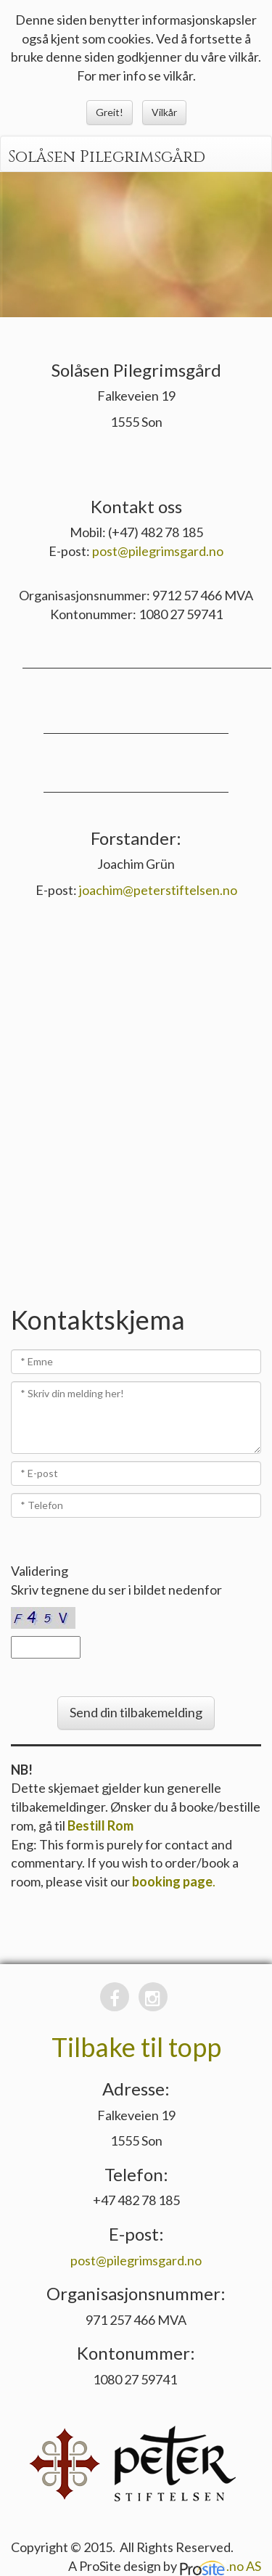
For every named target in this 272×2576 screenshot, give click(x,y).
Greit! (109, 112)
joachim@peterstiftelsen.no (158, 890)
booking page (172, 1881)
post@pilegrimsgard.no (157, 551)
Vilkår (164, 112)
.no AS (220, 2566)
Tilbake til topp (136, 2047)
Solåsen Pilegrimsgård (106, 157)
